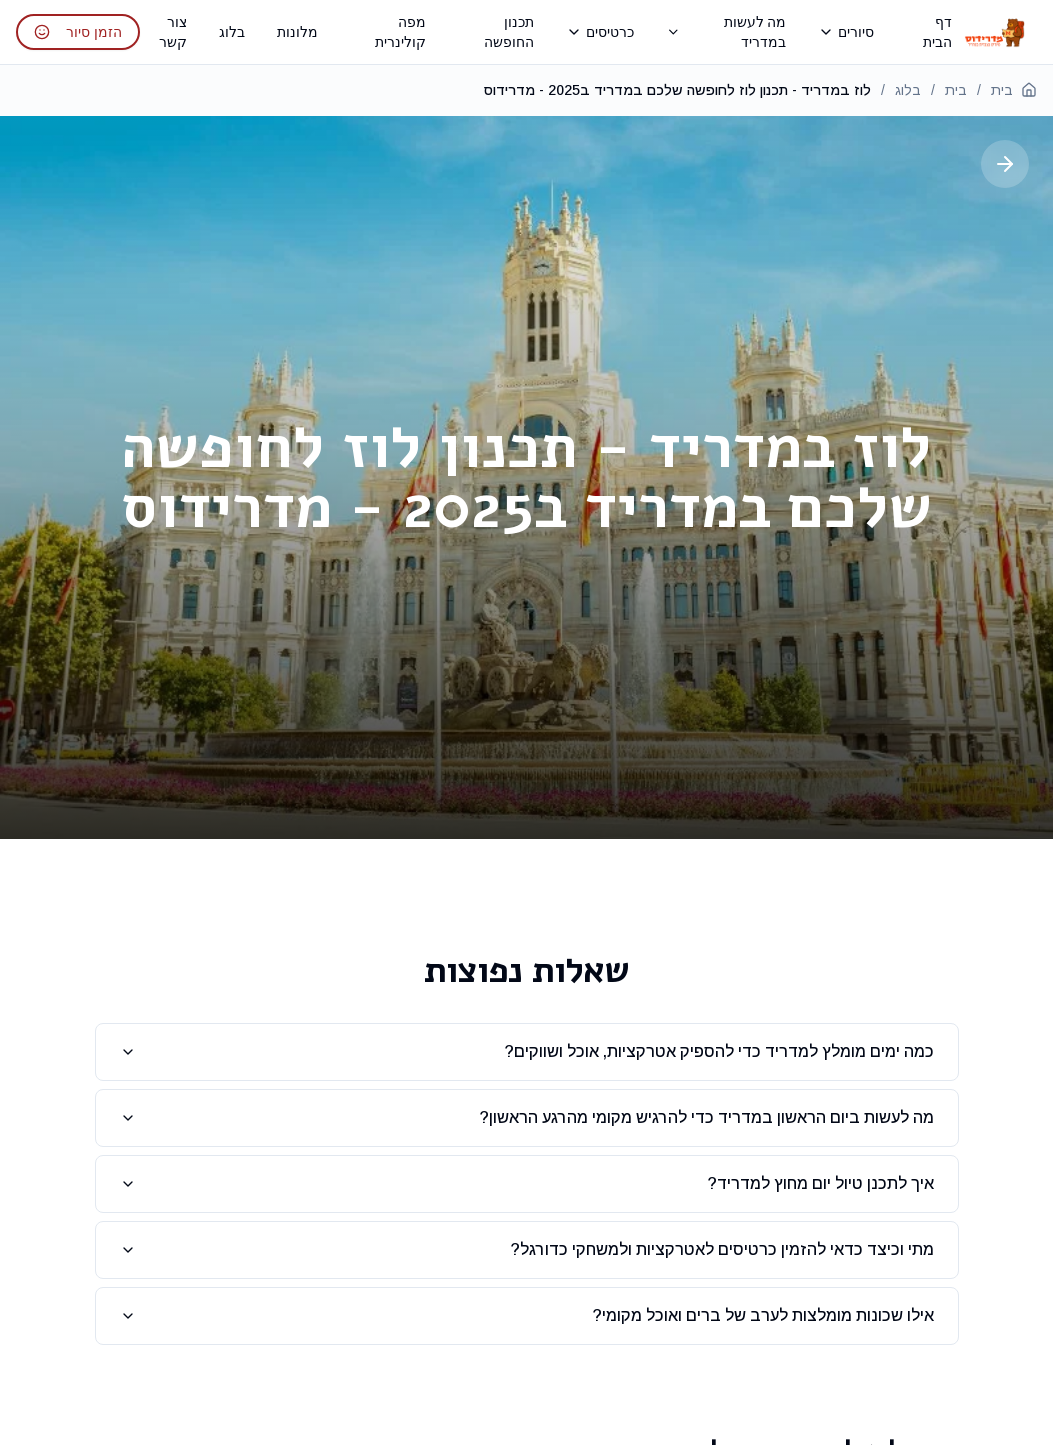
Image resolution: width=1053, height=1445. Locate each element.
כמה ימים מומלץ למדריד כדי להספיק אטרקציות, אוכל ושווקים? (527, 1051)
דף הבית (937, 31)
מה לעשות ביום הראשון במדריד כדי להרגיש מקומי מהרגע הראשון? (527, 1117)
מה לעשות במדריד (726, 31)
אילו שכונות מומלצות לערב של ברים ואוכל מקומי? (527, 1315)
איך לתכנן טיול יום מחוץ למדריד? (527, 1183)
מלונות (297, 31)
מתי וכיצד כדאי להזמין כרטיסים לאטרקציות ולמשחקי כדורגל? (527, 1249)
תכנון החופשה (509, 31)
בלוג (232, 31)
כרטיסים (600, 31)
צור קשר (173, 31)
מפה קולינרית (400, 31)
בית (1014, 90)
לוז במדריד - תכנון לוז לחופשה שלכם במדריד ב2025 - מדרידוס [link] (677, 90)
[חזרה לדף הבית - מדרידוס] (994, 32)
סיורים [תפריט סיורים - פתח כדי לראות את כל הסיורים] (846, 31)
